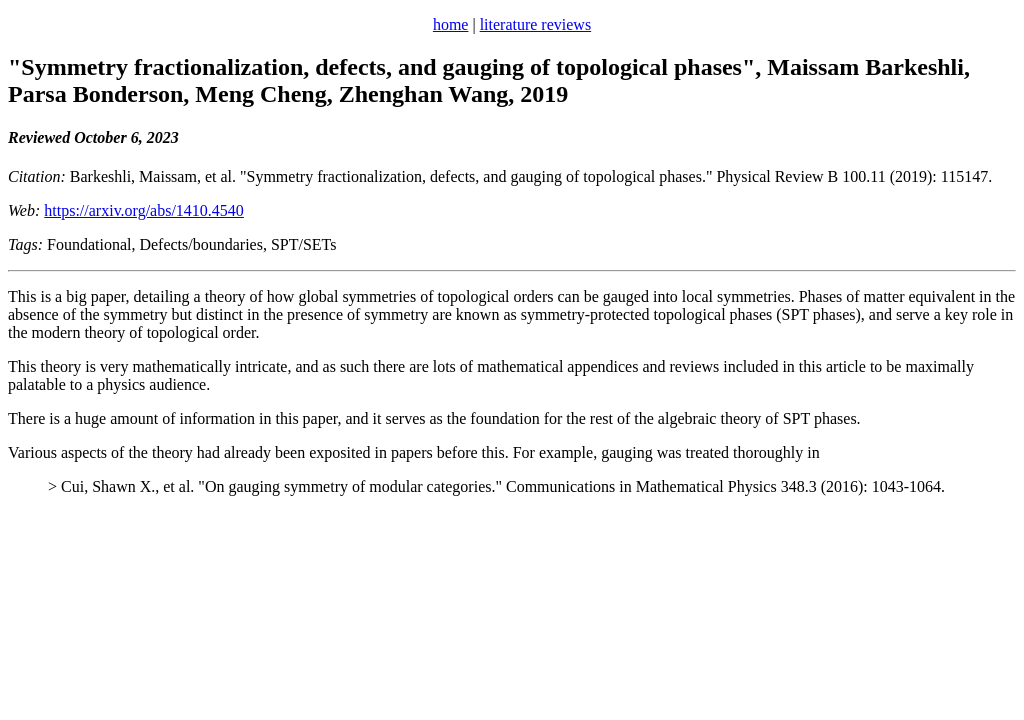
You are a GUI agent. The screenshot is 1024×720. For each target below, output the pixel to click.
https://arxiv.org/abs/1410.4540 (144, 210)
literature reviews (536, 24)
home (451, 24)
